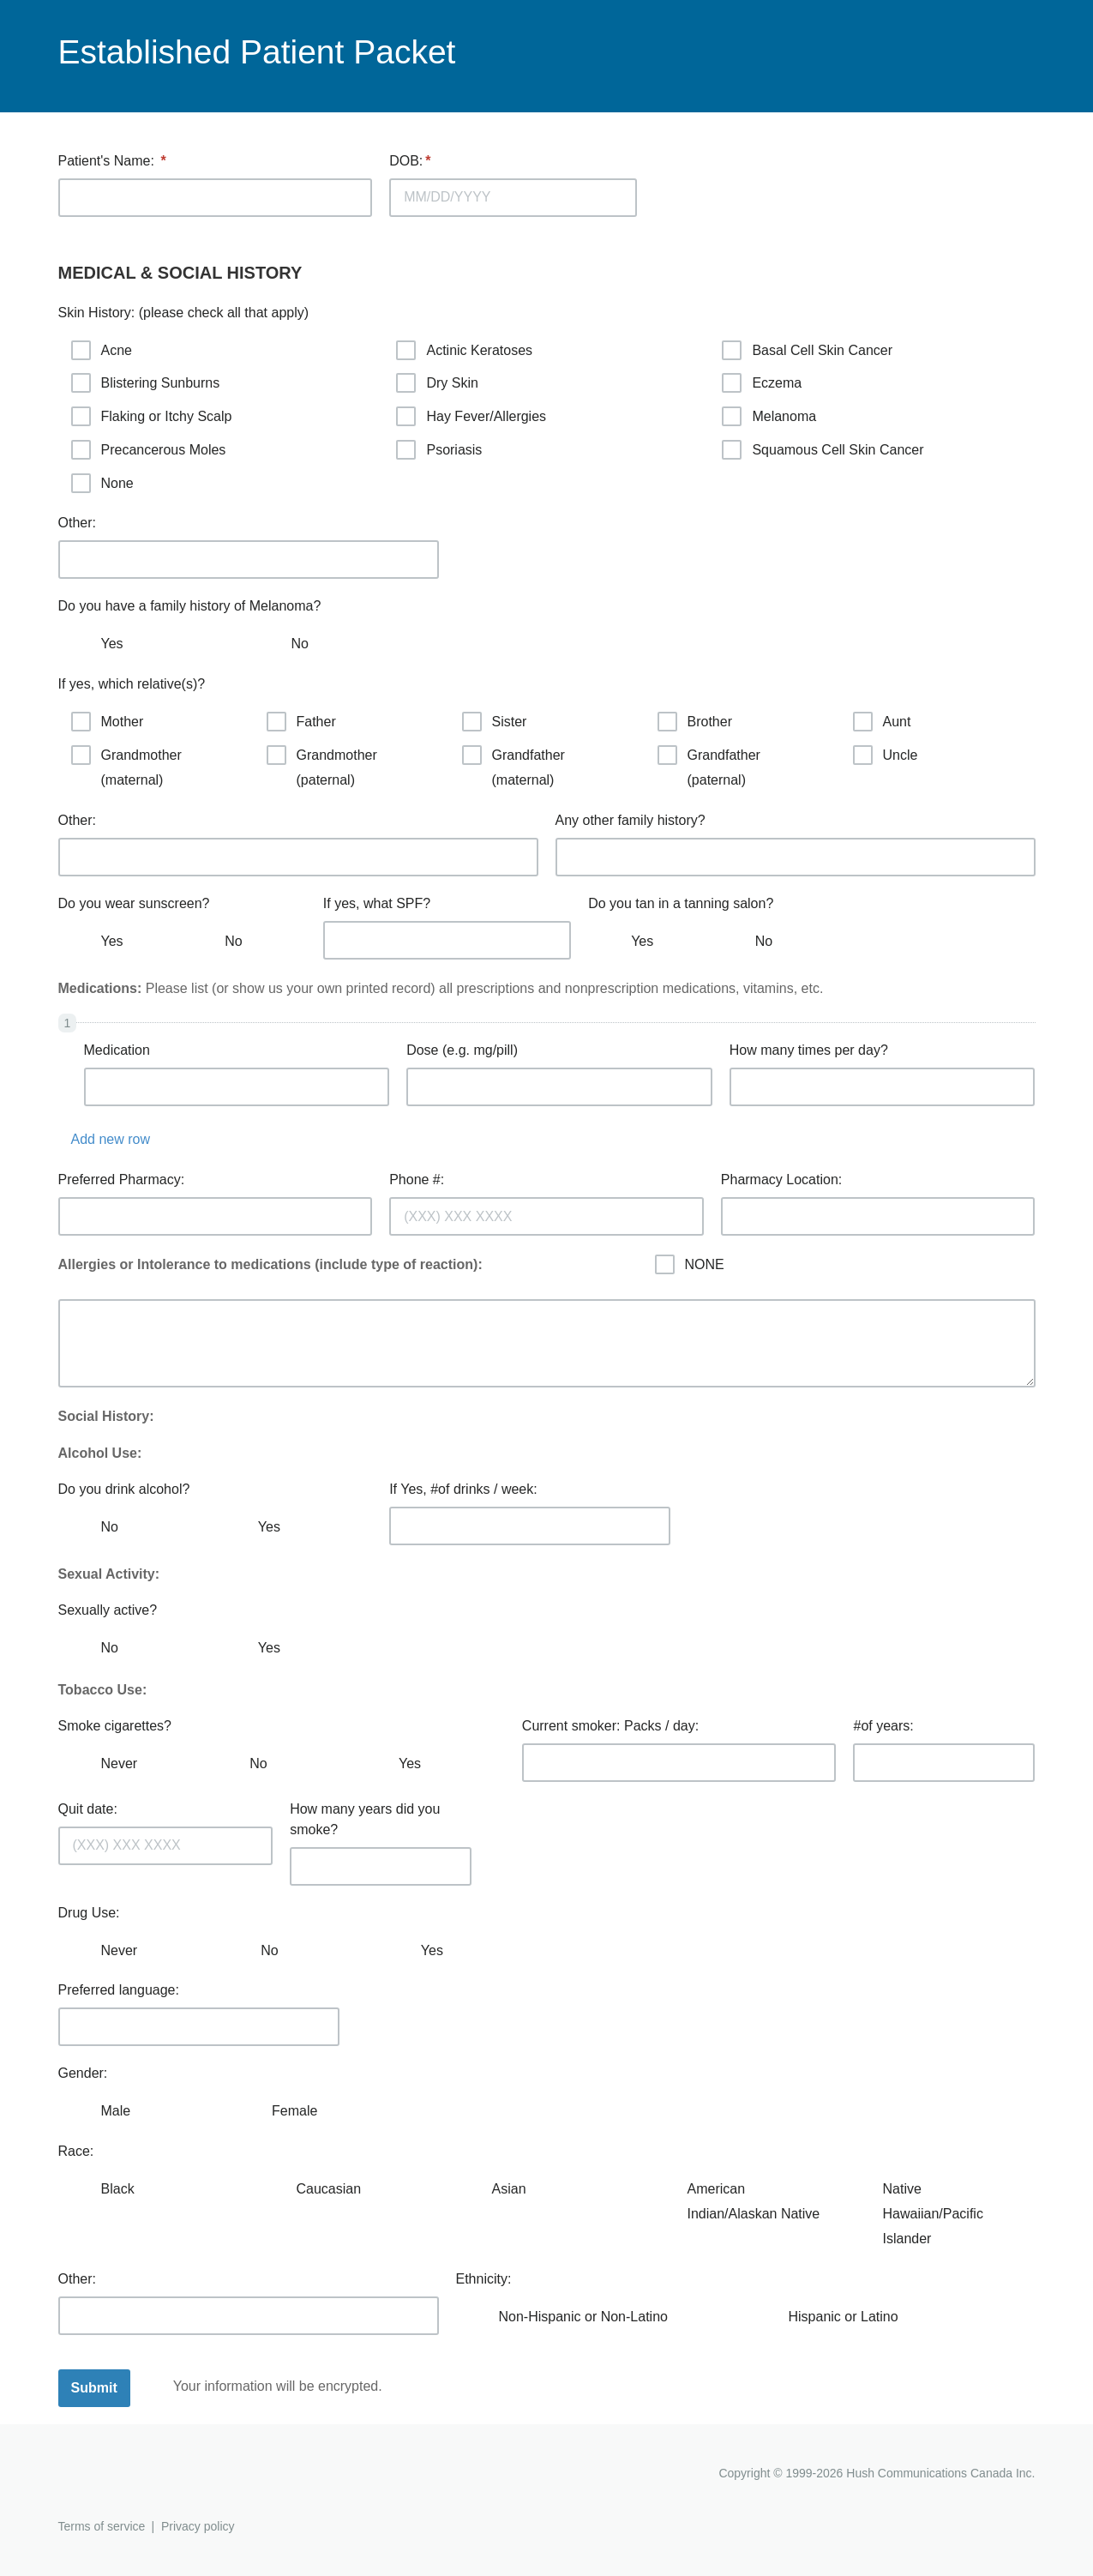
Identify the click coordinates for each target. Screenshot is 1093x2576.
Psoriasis (439, 450)
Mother (107, 721)
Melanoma (769, 416)
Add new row (111, 1139)
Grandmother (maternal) (126, 766)
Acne (101, 350)
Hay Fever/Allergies (471, 416)
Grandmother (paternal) (322, 766)
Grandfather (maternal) (513, 766)
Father (301, 721)
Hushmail (124, 2475)
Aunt (882, 721)
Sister (494, 721)
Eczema (762, 383)
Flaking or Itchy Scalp (151, 416)
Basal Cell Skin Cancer (807, 350)
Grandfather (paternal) (709, 766)
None (102, 483)
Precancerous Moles (148, 450)
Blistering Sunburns (145, 383)
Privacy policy (198, 2526)
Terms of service (102, 2526)
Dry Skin (436, 383)
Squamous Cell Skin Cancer (822, 450)
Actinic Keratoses (464, 350)
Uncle (885, 755)
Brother (695, 721)
